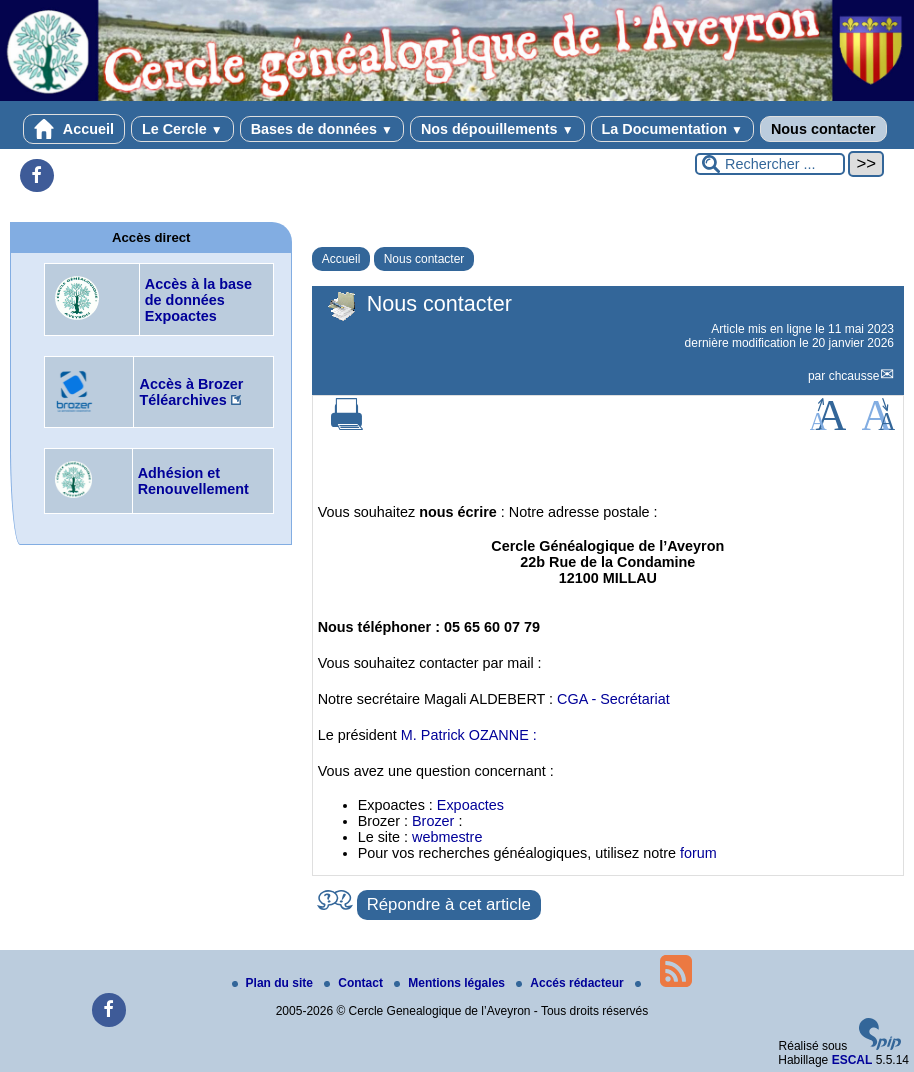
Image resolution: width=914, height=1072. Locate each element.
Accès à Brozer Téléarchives (191, 392)
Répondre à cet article (449, 904)
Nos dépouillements (497, 129)
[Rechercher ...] (770, 164)
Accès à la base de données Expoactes (198, 300)
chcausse (854, 376)
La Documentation (672, 129)
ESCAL (852, 1060)
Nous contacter (823, 129)
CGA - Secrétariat (613, 699)
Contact (355, 983)
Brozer (433, 821)
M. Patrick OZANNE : (469, 735)
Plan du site (274, 983)
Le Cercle (182, 129)
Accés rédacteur (571, 983)
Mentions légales (451, 983)
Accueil (74, 129)
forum (698, 853)
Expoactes (470, 805)
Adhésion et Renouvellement (193, 481)
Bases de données (322, 129)
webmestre (447, 837)
